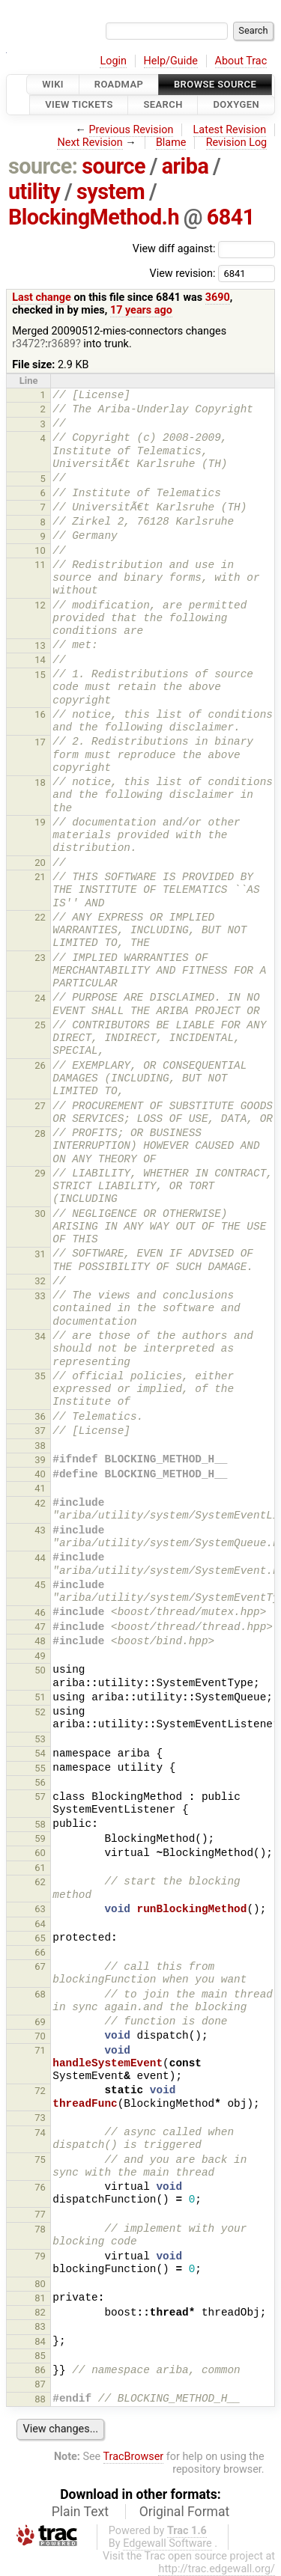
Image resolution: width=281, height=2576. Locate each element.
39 (40, 1459)
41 (40, 1488)
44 (40, 1557)
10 (40, 550)
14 (40, 659)
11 (40, 564)
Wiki (53, 84)
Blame (171, 142)
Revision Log (237, 142)
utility (34, 191)
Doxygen (236, 105)
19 (40, 822)
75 (40, 2159)
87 (40, 2384)
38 (40, 1445)
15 (40, 674)
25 (40, 1025)
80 (40, 2283)
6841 (231, 217)
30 (40, 1213)
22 (40, 917)
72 (40, 2090)
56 (40, 1782)
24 (40, 998)
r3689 (62, 344)
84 (40, 2341)
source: (43, 166)
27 (40, 1105)
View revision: (182, 272)
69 (40, 2021)
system (110, 191)
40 (40, 1474)
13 (40, 645)
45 (40, 1584)
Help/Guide (171, 61)
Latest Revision (230, 129)
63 (40, 1908)
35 (40, 1376)
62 (40, 1881)
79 (40, 2256)
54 (40, 1753)
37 (40, 1430)
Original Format (184, 2511)
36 (40, 1416)
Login (113, 61)
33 (40, 1295)
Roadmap (119, 84)
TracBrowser (133, 2456)
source (113, 166)
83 (40, 2326)
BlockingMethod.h (93, 217)
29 (40, 1173)
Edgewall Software (167, 2543)
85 (40, 2355)
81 (40, 2298)
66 (40, 1952)
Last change (41, 297)
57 (40, 1796)
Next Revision (89, 142)
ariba (185, 166)
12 (40, 605)
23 (40, 957)
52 (40, 1712)
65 (40, 1938)
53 (40, 1739)
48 (40, 1640)
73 (40, 2117)
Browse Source (215, 84)
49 (40, 1655)
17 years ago (141, 310)
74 (40, 2132)
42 (40, 1503)
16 (40, 714)
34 (40, 1336)
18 (40, 782)
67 (40, 1966)
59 (40, 1838)
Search (162, 105)
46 (40, 1612)
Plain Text (80, 2511)
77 (40, 2214)
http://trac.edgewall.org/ (216, 2569)
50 (40, 1670)
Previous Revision (131, 129)
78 (40, 2229)
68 (40, 1994)
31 (40, 1254)
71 (40, 2050)
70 (40, 2036)
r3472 (26, 344)
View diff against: (204, 248)
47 (40, 1626)
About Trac (241, 61)
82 (40, 2312)
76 (40, 2187)
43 (40, 1530)
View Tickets (78, 105)
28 (40, 1133)
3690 (217, 297)
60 (40, 1852)
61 (40, 1867)
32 (40, 1281)
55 (40, 1768)
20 (40, 862)
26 (40, 1065)
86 (40, 2369)
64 (40, 1923)
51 (40, 1697)
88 (40, 2399)
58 (40, 1824)
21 (40, 876)
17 (40, 742)
